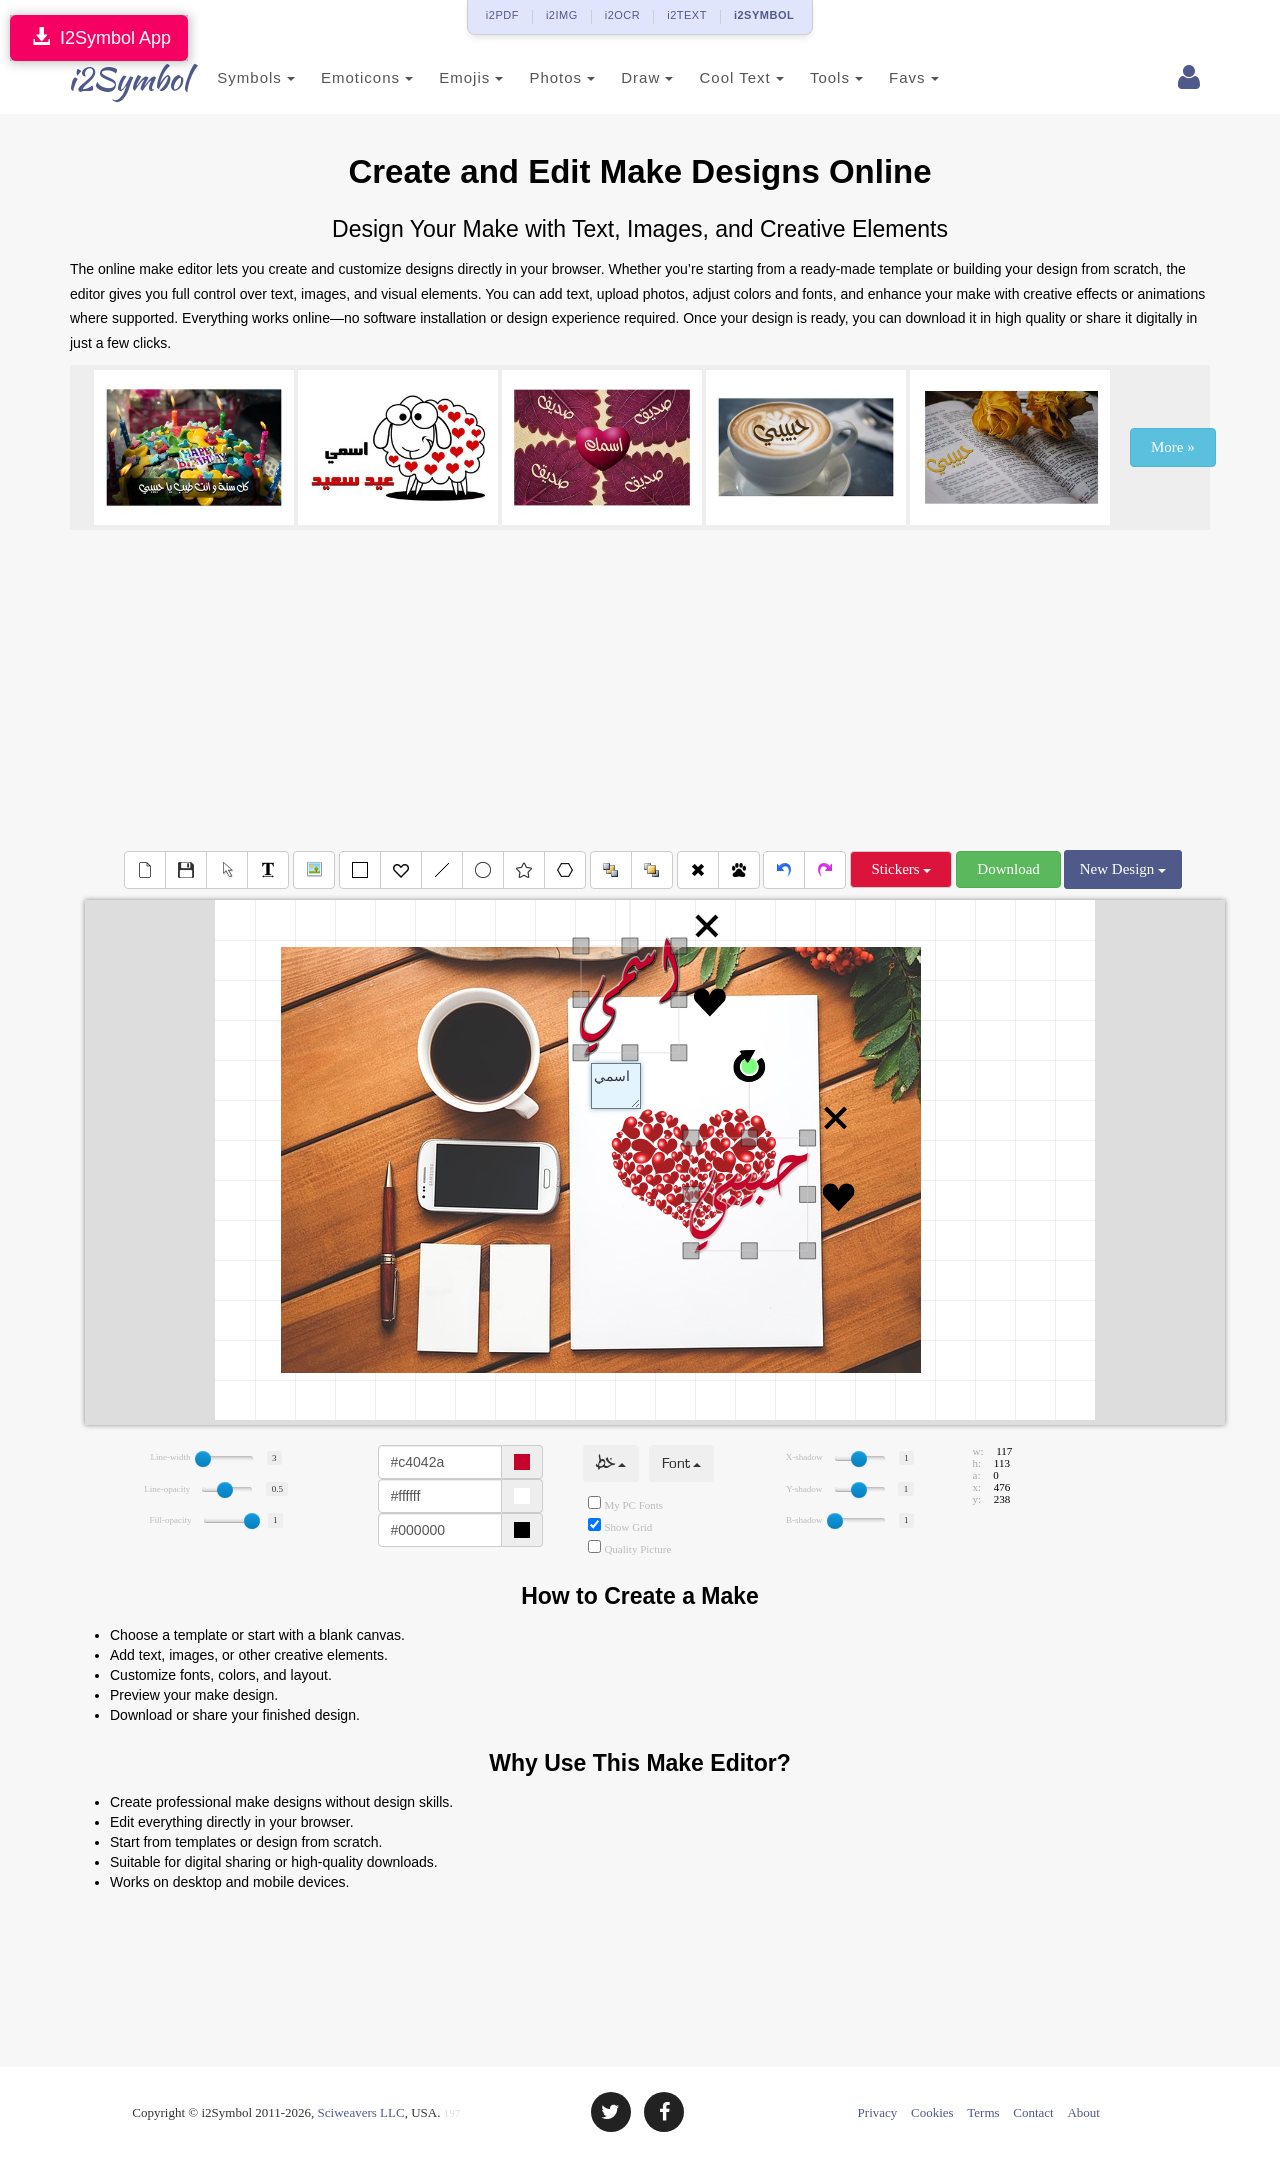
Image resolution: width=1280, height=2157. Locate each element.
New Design (1123, 869)
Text (616, 1086)
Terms (983, 2112)
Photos (538, 77)
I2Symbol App (99, 37)
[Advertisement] (640, 690)
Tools (812, 77)
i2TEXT (687, 15)
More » (1173, 447)
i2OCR (623, 15)
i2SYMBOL (764, 15)
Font (681, 1463)
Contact (1033, 2112)
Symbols (232, 77)
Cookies (932, 2112)
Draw (623, 77)
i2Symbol (110, 79)
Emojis (447, 77)
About (1083, 2112)
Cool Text (717, 77)
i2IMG (562, 15)
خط (611, 1463)
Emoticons (343, 77)
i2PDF (502, 15)
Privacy (878, 2112)
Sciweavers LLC (361, 2112)
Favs (890, 77)
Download (1008, 869)
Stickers (901, 869)
